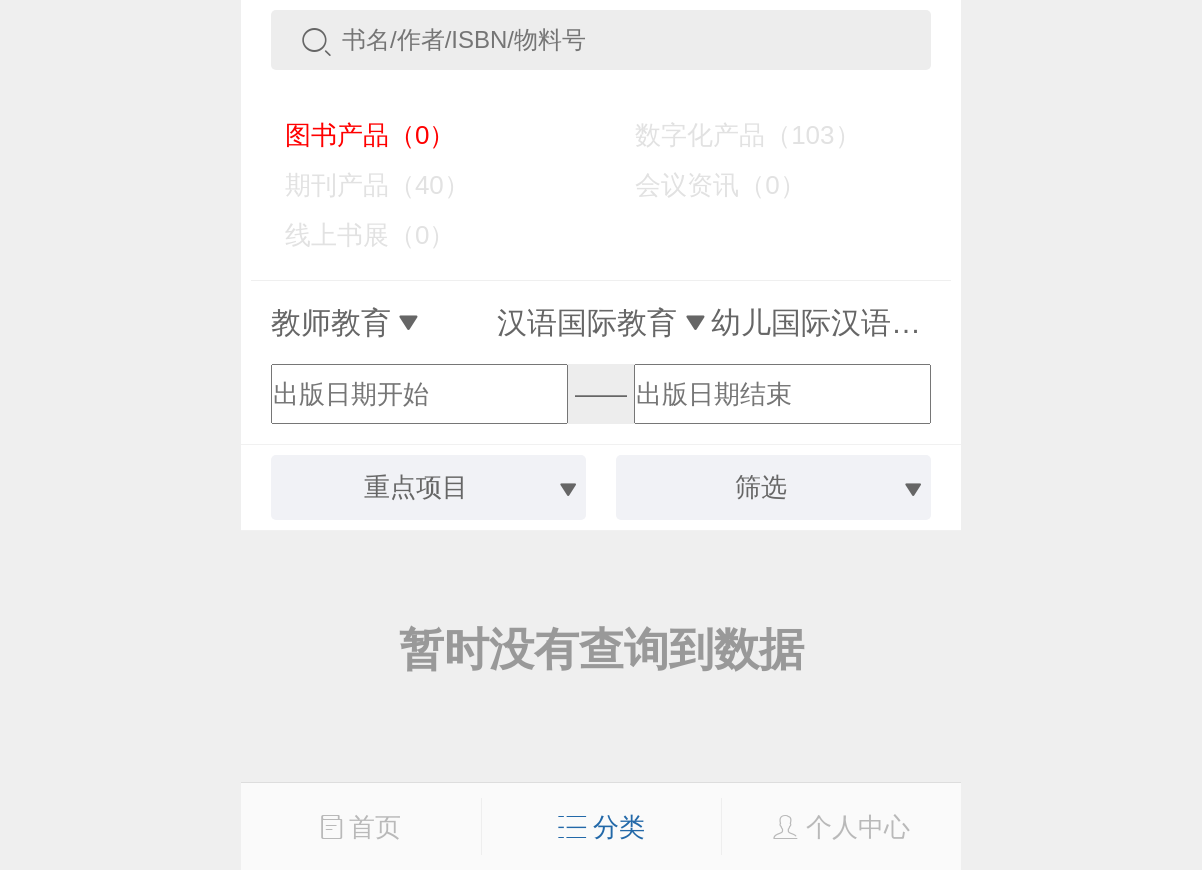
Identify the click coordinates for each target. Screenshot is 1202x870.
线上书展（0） (355, 235)
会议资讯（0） (705, 185)
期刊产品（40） (363, 185)
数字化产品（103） (733, 135)
